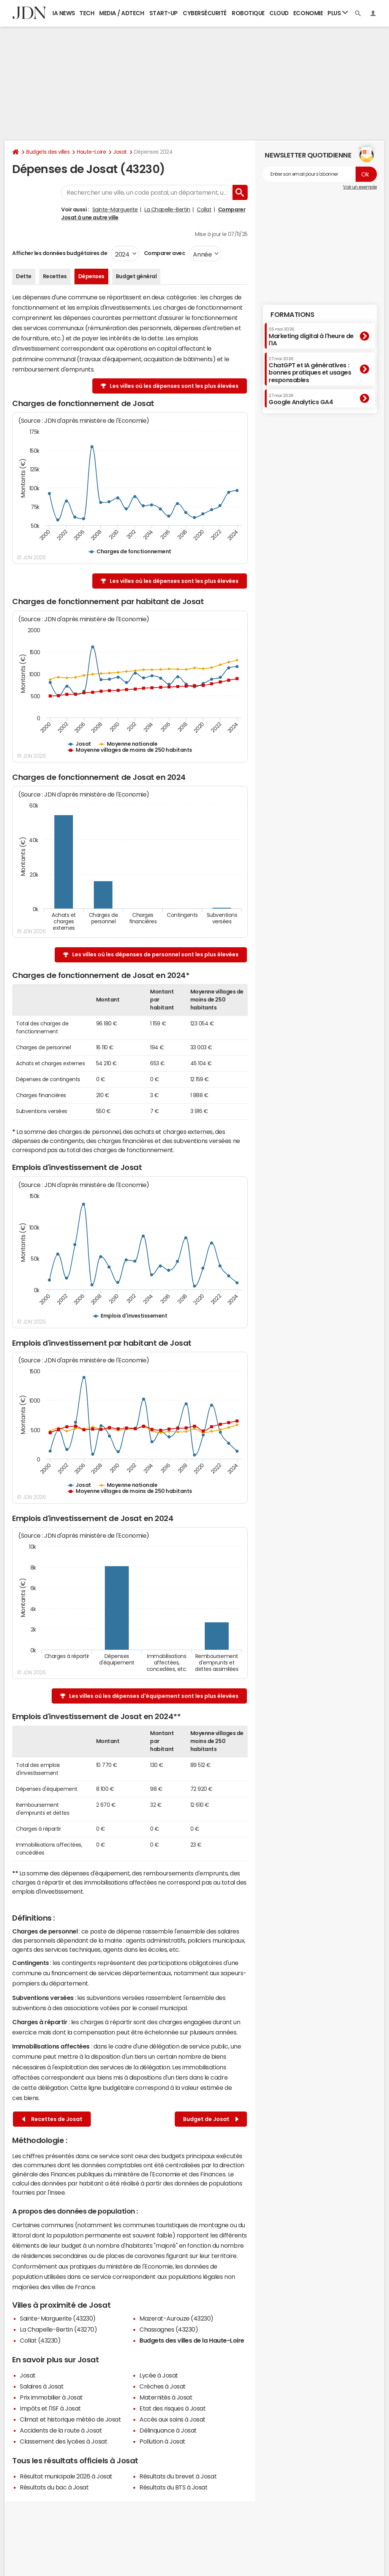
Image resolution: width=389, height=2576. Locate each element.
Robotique (248, 13)
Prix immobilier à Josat (51, 2397)
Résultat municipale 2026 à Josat (66, 2476)
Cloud (279, 13)
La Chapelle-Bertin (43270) (58, 2329)
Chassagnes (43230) (168, 2329)
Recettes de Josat (52, 2119)
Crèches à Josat (162, 2386)
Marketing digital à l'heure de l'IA (311, 336)
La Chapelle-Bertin (167, 209)
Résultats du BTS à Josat (173, 2487)
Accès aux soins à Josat (172, 2419)
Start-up (163, 13)
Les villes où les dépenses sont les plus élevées (174, 386)
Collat (204, 209)
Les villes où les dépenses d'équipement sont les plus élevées (154, 1696)
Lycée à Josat (158, 2375)
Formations (292, 314)
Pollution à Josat (162, 2441)
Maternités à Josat (165, 2397)
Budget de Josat (211, 2119)
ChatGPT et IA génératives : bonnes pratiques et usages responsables (310, 370)
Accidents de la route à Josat (61, 2430)
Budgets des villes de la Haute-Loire (191, 2340)
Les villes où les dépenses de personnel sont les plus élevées (155, 954)
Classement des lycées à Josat (63, 2441)
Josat (120, 151)
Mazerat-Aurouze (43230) (176, 2318)
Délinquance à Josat (168, 2430)
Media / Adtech (121, 13)
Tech (86, 13)
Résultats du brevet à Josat (178, 2476)
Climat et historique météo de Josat (70, 2419)
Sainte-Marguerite (115, 209)
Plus (337, 12)
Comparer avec (164, 253)
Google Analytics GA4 (301, 399)
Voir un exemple (360, 187)
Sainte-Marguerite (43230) (58, 2318)
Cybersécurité (205, 13)
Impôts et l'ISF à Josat (50, 2408)
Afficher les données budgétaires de (59, 253)
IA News (63, 13)
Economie (308, 13)
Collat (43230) (40, 2340)
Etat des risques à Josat (172, 2408)
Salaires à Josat (41, 2386)
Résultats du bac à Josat (54, 2487)
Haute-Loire (91, 151)
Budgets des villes (48, 151)
